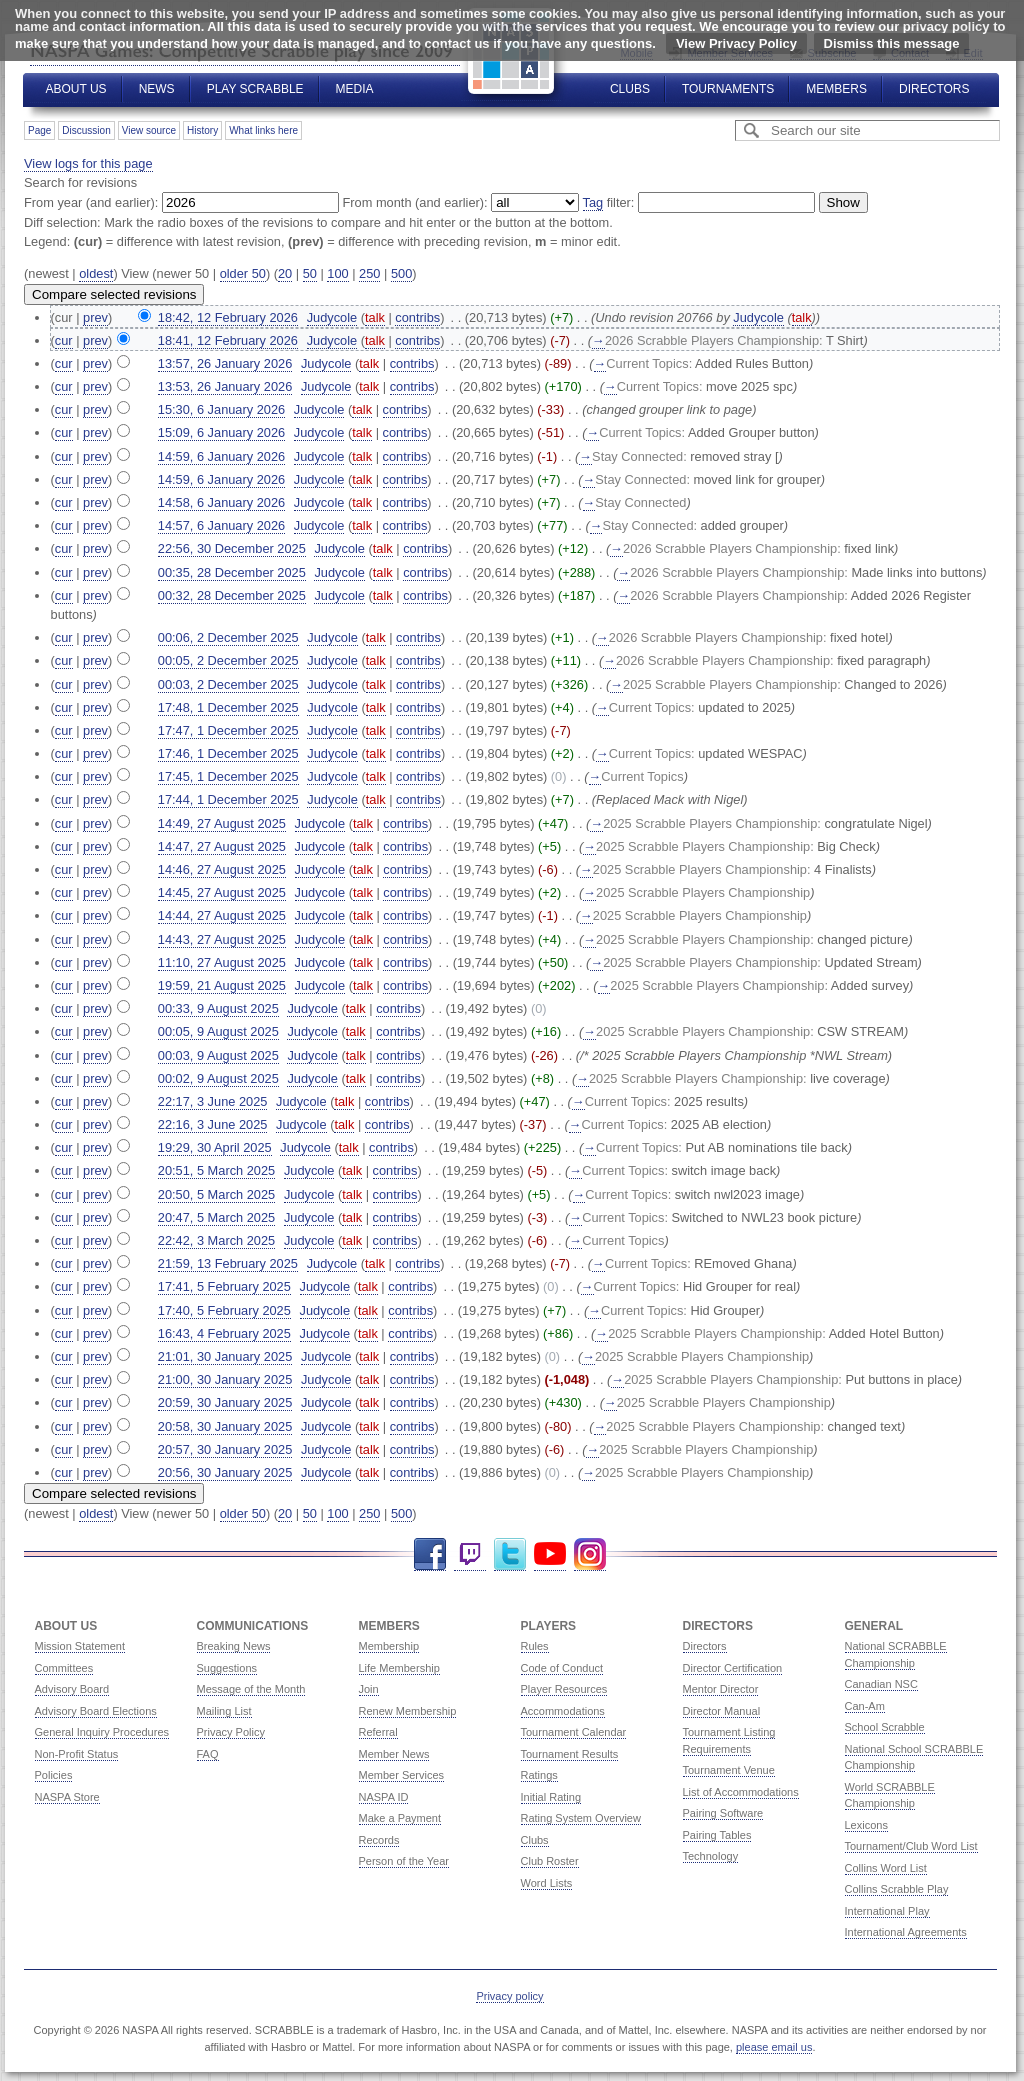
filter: (609, 203)
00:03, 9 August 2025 (218, 1055)
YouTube (550, 1554)
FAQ (208, 1754)
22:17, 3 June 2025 (213, 1101)
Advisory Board (72, 1689)
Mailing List (224, 1711)
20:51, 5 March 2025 (216, 1170)
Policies (54, 1775)
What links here (263, 130)
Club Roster (550, 1861)
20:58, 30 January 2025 (225, 1426)
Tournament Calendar (574, 1732)
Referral (378, 1732)
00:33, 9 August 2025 (218, 1008)
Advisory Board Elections (96, 1711)
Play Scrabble (255, 89)
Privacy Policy (231, 1732)
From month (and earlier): (415, 202)
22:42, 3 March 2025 (216, 1240)
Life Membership (399, 1668)
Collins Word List (886, 1868)
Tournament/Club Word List (911, 1846)
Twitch (470, 1554)
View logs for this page (88, 163)
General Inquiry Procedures (102, 1732)
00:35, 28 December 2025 (232, 572)
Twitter (510, 1554)
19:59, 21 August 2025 (222, 985)
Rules (535, 1646)
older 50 (243, 273)
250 (369, 273)
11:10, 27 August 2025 (222, 962)
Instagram (590, 1554)
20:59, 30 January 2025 (225, 1402)
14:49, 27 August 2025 (222, 823)
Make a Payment (400, 1818)
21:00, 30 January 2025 (225, 1379)
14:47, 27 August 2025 (222, 846)
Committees (64, 1668)
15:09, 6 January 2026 (221, 432)
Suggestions (227, 1668)
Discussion (86, 130)
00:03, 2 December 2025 (228, 684)
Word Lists (547, 1883)
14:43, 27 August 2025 (222, 939)
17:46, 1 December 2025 (228, 753)
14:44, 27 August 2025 (222, 915)
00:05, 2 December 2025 (228, 660)
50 (310, 273)
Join (369, 1689)
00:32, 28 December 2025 (232, 595)
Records (379, 1840)
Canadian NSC (881, 1684)
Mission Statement (80, 1646)
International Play (887, 1911)
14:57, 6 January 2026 (221, 525)
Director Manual (722, 1711)
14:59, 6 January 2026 (221, 456)
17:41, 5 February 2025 (224, 1286)
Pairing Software (723, 1813)
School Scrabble (885, 1727)
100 (337, 273)
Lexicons (866, 1825)
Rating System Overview (581, 1818)
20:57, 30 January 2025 (225, 1449)
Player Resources (564, 1689)
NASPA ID (384, 1797)
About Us (76, 89)
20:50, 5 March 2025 (216, 1194)
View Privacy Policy (736, 43)
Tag (593, 202)
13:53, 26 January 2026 (225, 386)
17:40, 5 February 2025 (224, 1310)
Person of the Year (404, 1861)
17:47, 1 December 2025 (228, 730)
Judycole (758, 317)
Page (39, 130)
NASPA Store (67, 1797)
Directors (934, 89)
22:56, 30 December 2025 (232, 548)
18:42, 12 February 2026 (228, 317)
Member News (394, 1754)
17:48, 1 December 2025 (228, 707)
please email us (774, 2047)
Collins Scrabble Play (897, 1889)
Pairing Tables (717, 1835)
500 (401, 273)
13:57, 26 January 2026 (225, 363)
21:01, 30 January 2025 (225, 1356)
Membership (389, 1646)
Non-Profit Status (77, 1754)
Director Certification (733, 1668)
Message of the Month (251, 1689)
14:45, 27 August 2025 (222, 892)
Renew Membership (408, 1711)
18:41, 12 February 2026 (228, 340)
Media (355, 89)
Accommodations (563, 1711)
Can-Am (865, 1706)
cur (64, 340)
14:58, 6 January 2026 (221, 502)
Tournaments (728, 89)
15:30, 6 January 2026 (221, 409)
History (202, 130)
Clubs (630, 89)
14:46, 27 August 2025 (222, 869)
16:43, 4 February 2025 (224, 1333)
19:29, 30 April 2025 (215, 1147)
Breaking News (234, 1646)
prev (95, 317)
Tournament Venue (729, 1770)
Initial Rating (551, 1797)
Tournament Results (570, 1754)
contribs (417, 317)
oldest (96, 273)
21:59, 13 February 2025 (228, 1263)
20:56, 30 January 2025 (225, 1472)
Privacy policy (509, 1996)
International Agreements (906, 1932)
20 (285, 273)
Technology (711, 1856)
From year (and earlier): (91, 202)
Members (836, 89)
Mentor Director (721, 1689)
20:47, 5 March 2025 (216, 1217)
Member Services (402, 1775)
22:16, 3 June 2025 (213, 1124)
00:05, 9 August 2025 (218, 1031)
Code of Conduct (562, 1668)
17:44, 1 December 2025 (228, 799)
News (157, 89)
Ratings (539, 1775)
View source (149, 130)
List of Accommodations (741, 1792)
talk (375, 317)
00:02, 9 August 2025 (218, 1078)
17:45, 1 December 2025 (228, 776)
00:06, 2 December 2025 (228, 637)
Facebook (430, 1554)
